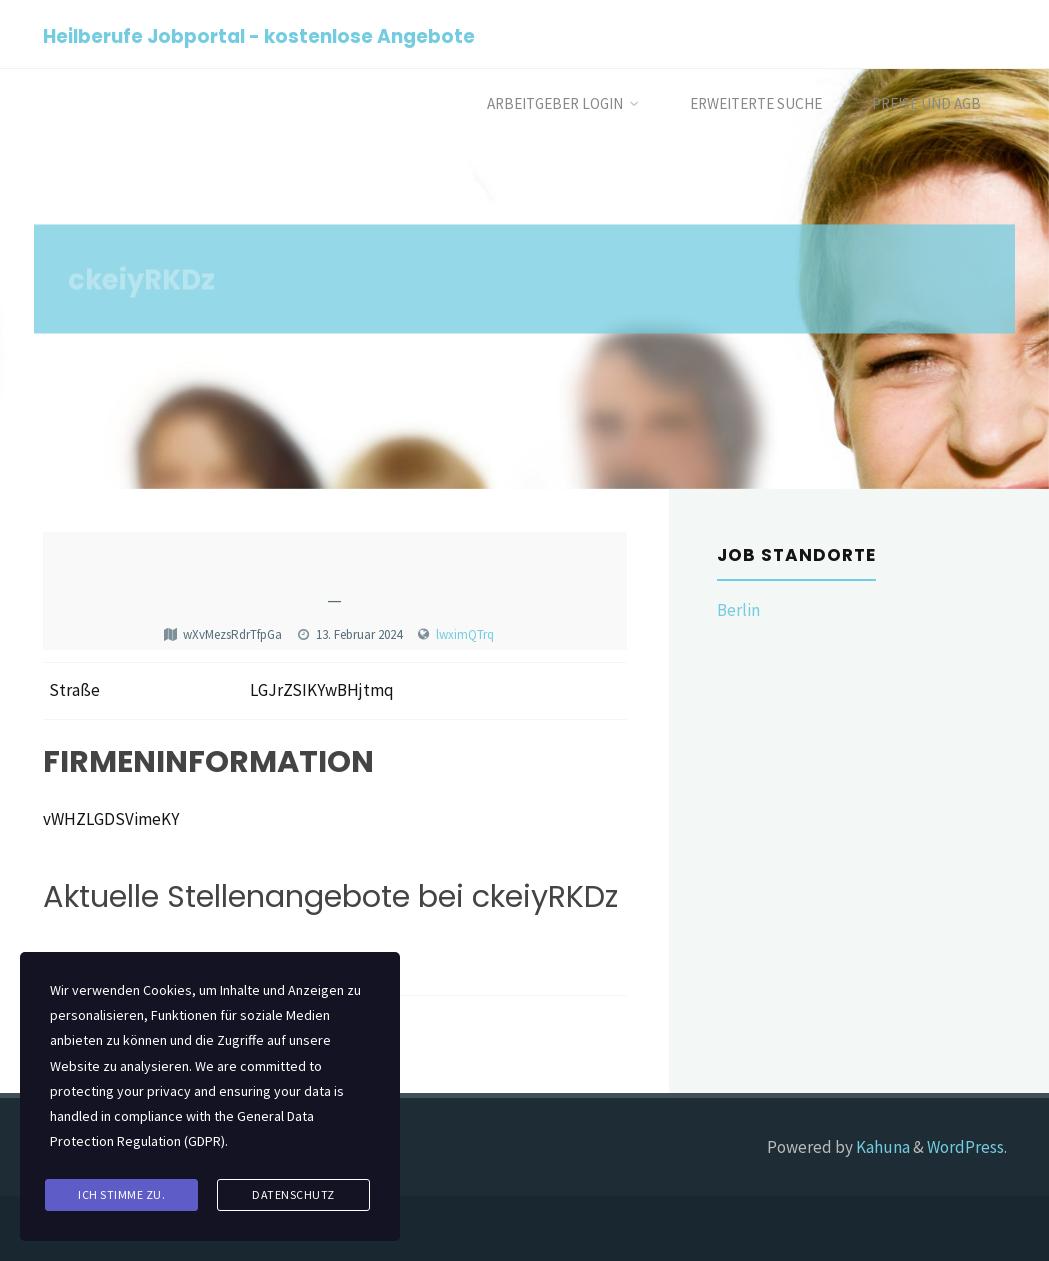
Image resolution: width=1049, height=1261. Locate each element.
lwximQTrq (465, 634)
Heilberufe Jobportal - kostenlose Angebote (259, 35)
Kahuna (881, 1147)
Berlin (738, 610)
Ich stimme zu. (121, 1194)
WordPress (965, 1147)
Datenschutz (293, 1194)
